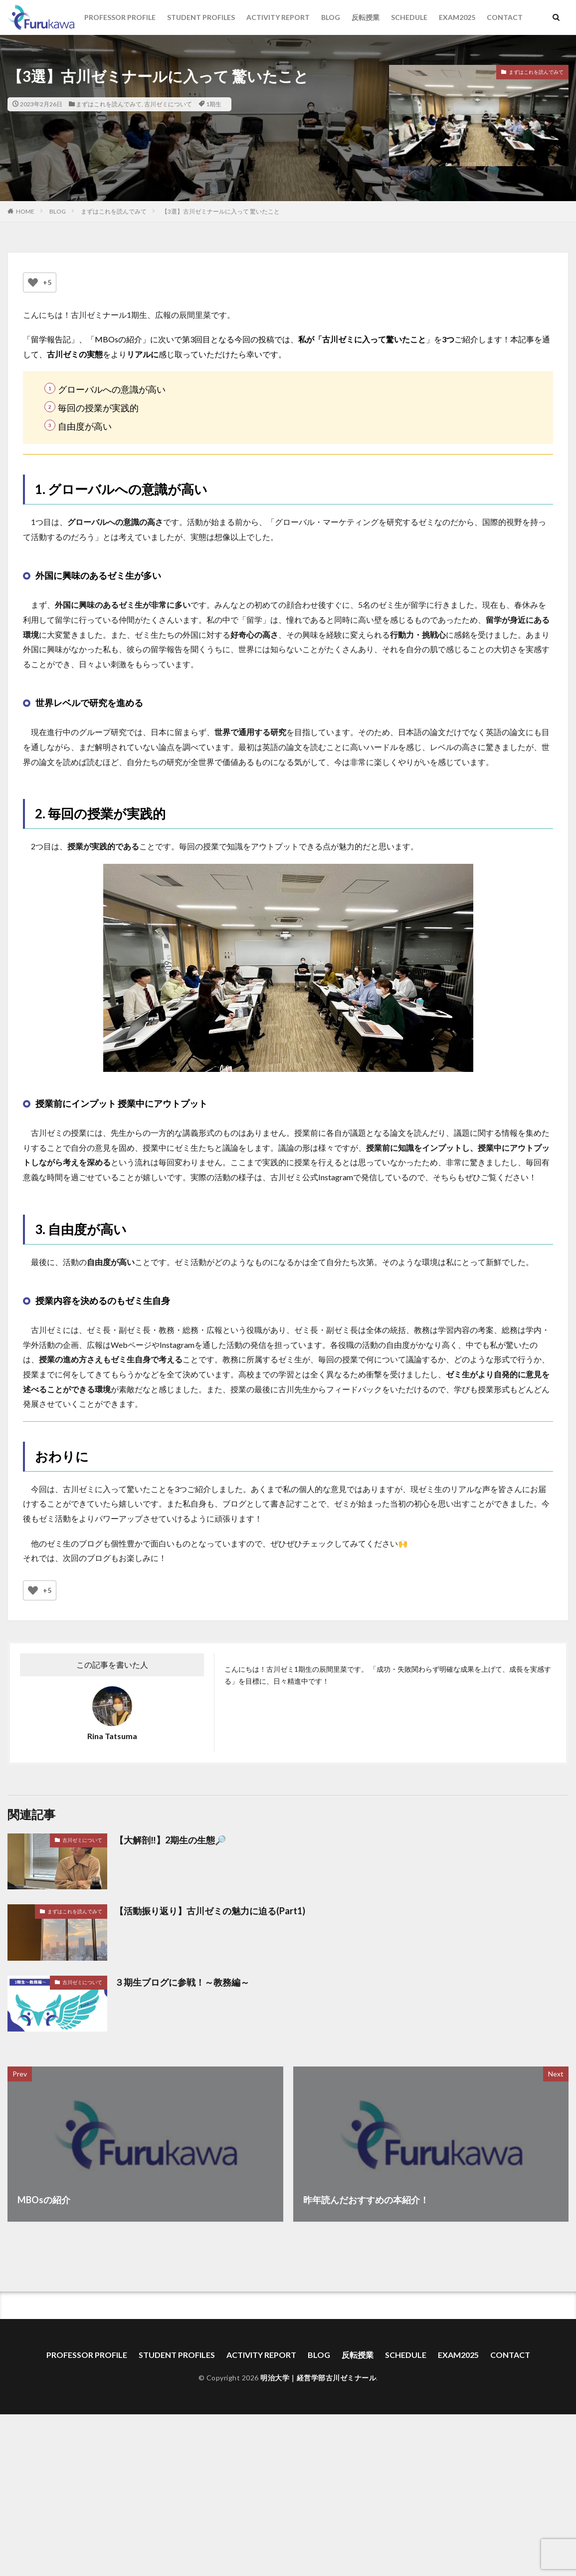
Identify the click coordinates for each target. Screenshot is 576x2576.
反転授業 (366, 17)
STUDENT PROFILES (201, 17)
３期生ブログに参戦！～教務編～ (182, 1982)
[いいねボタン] (32, 282)
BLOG (330, 17)
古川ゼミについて (168, 104)
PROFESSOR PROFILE (120, 17)
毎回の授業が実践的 (98, 407)
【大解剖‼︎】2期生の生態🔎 (170, 1839)
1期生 (213, 104)
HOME (25, 211)
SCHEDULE (409, 17)
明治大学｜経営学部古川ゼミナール (318, 2377)
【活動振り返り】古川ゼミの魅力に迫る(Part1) (210, 1910)
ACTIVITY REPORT (278, 17)
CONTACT (505, 17)
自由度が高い (85, 426)
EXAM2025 (457, 17)
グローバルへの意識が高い (112, 389)
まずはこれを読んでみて (109, 104)
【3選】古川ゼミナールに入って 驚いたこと (221, 211)
